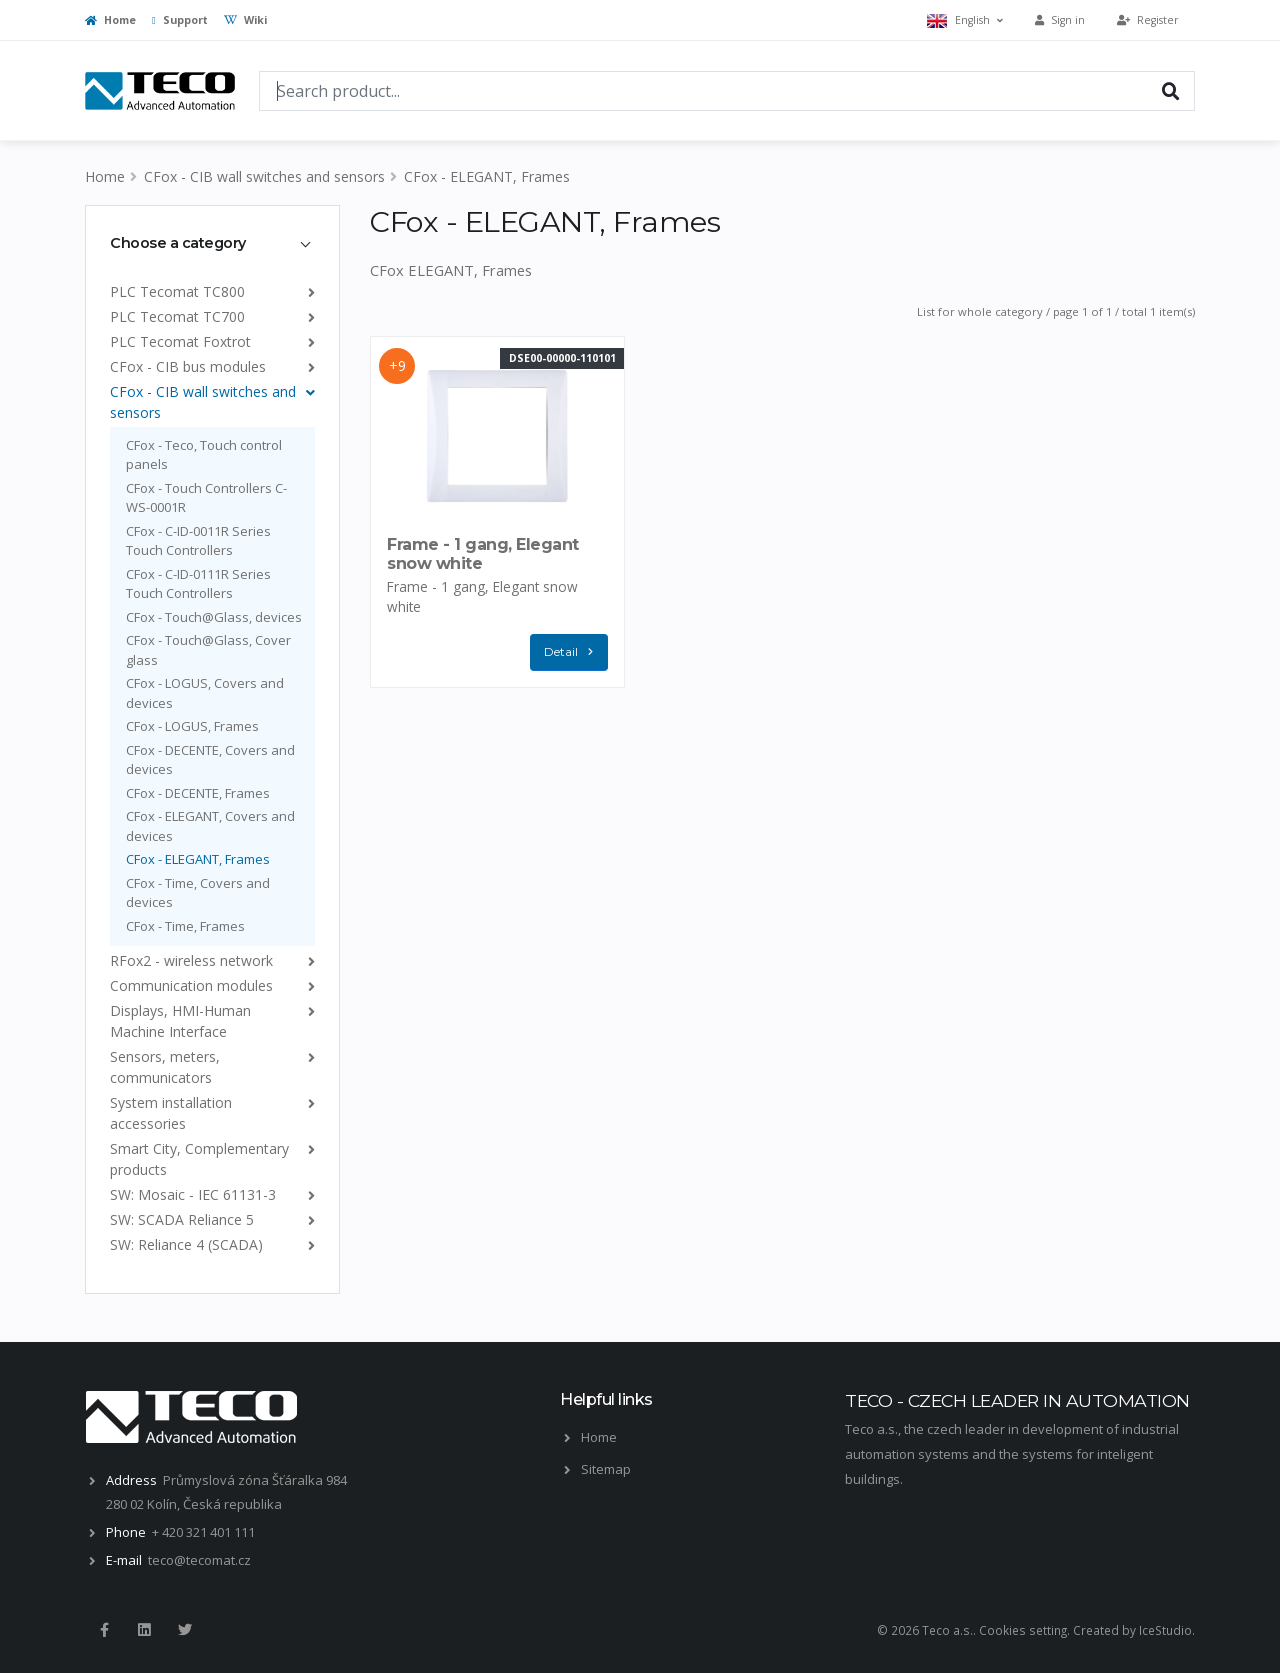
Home (110, 20)
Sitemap (606, 1469)
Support (180, 20)
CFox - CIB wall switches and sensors (264, 176)
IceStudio (1165, 1630)
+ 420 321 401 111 (203, 1532)
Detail (573, 652)
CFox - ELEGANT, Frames (487, 176)
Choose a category (178, 243)
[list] (307, 291)
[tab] (212, 243)
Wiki (245, 20)
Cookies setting (1023, 1630)
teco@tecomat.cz (199, 1560)
